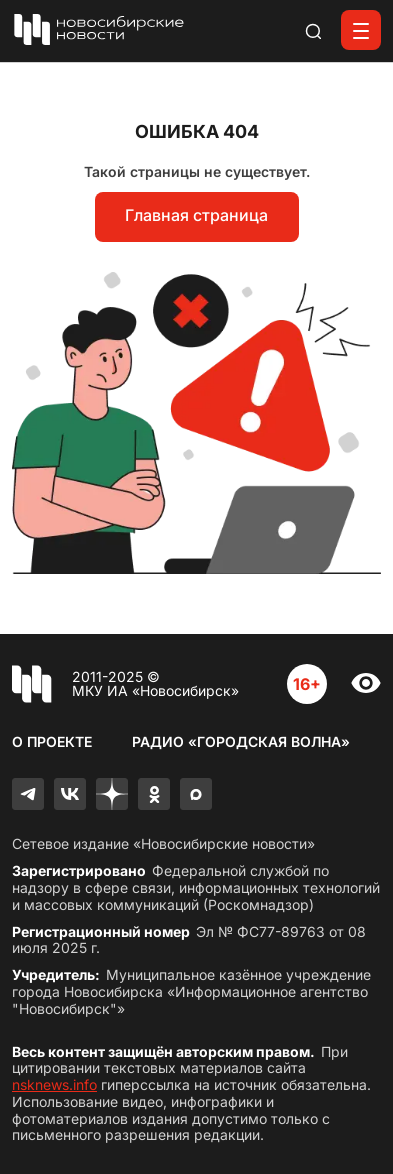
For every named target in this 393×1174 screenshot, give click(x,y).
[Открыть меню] (361, 30)
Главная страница (196, 215)
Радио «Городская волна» (241, 741)
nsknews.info (54, 1084)
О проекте (52, 741)
